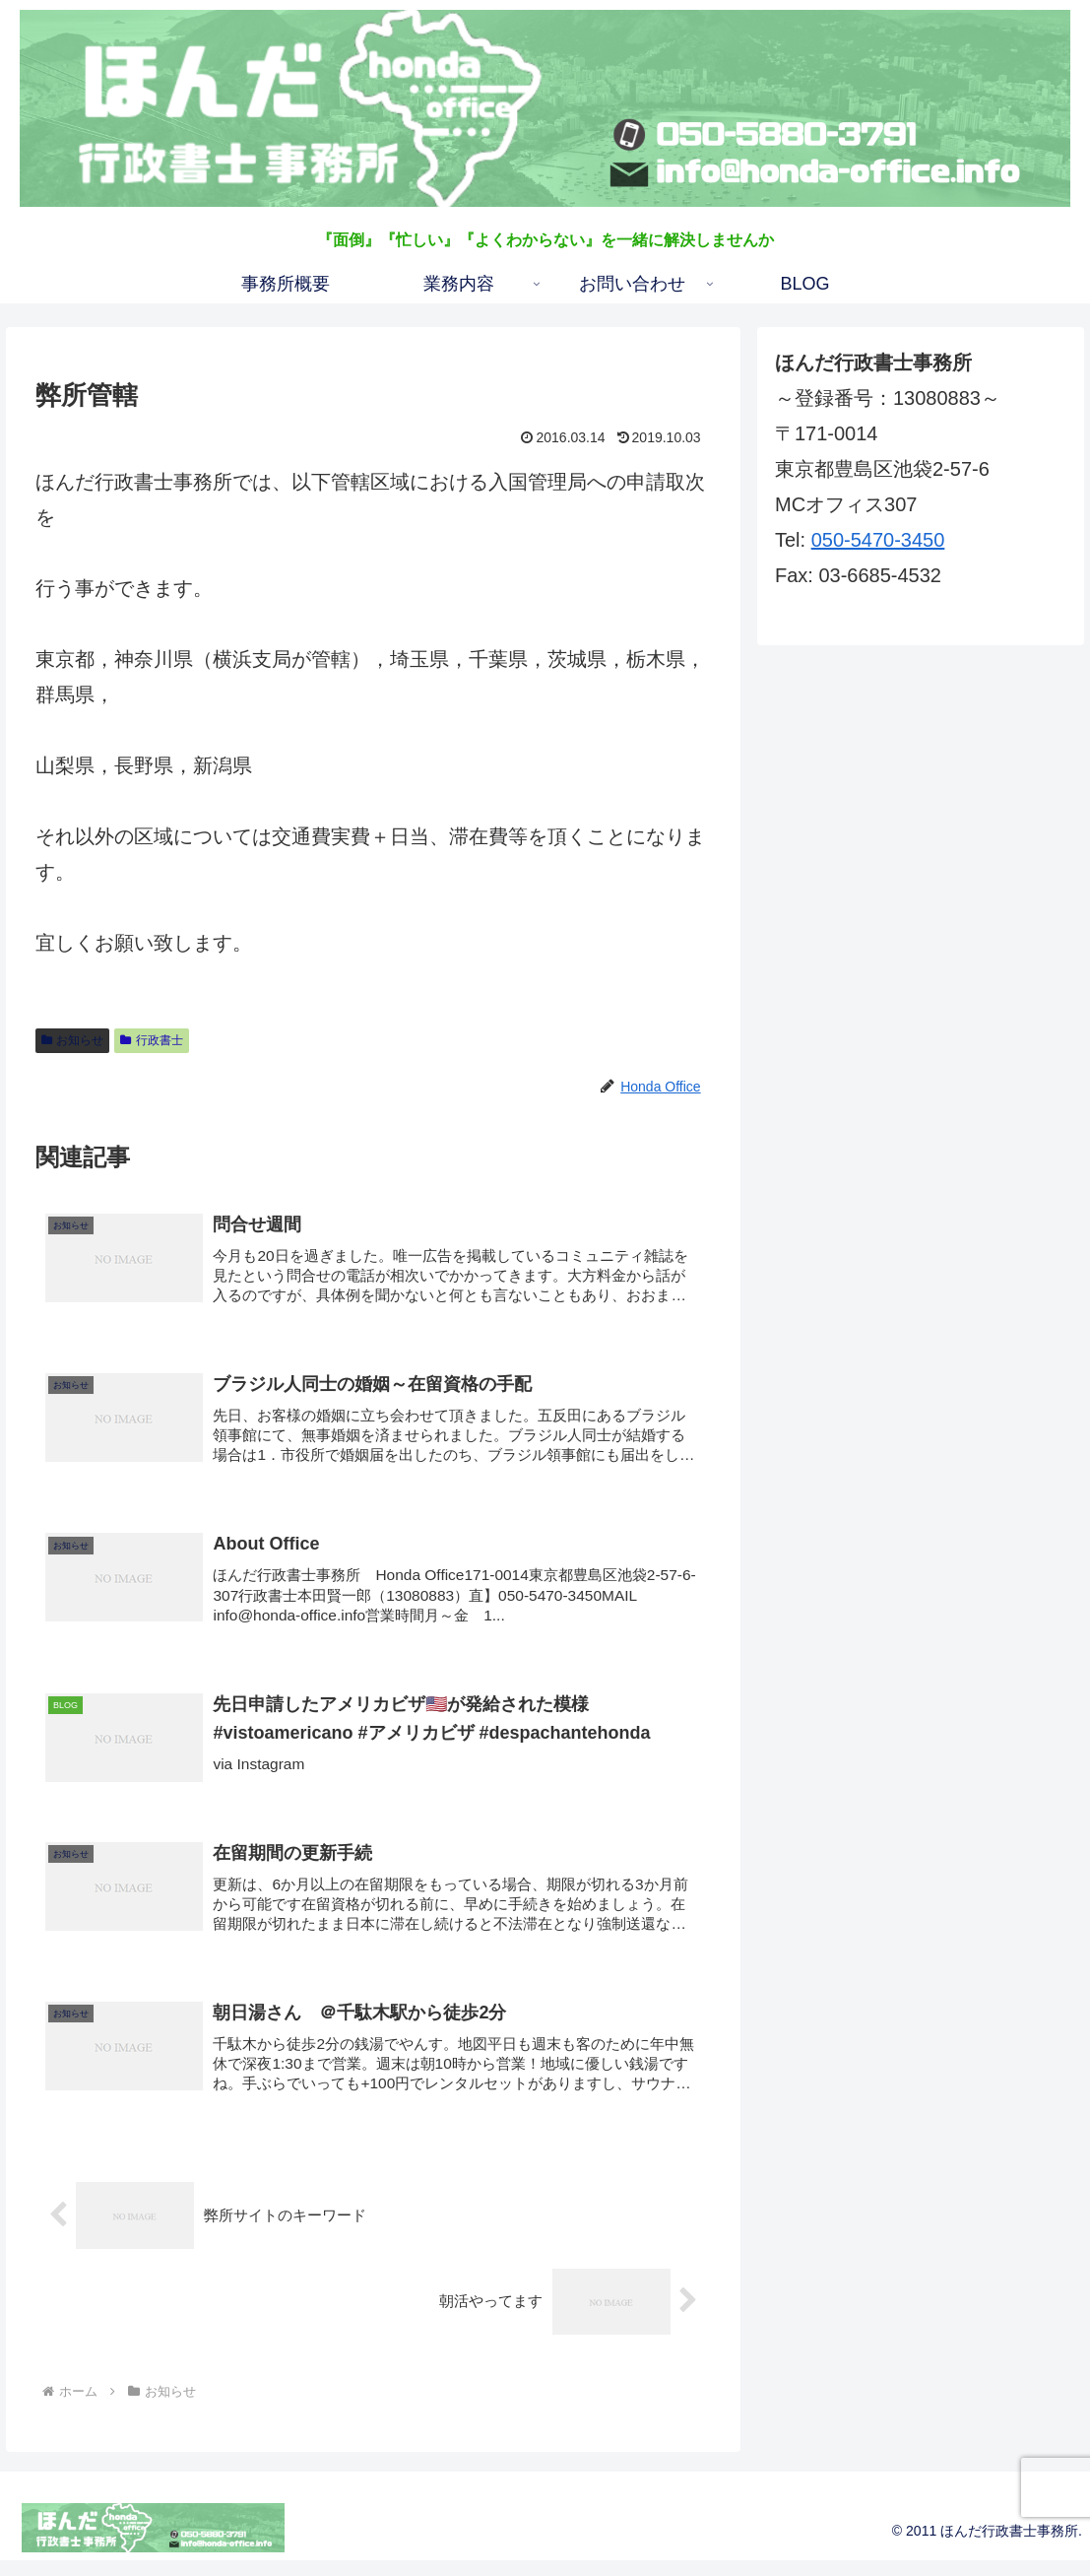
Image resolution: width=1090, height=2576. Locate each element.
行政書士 (151, 1040)
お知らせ (72, 1040)
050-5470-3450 (878, 540)
